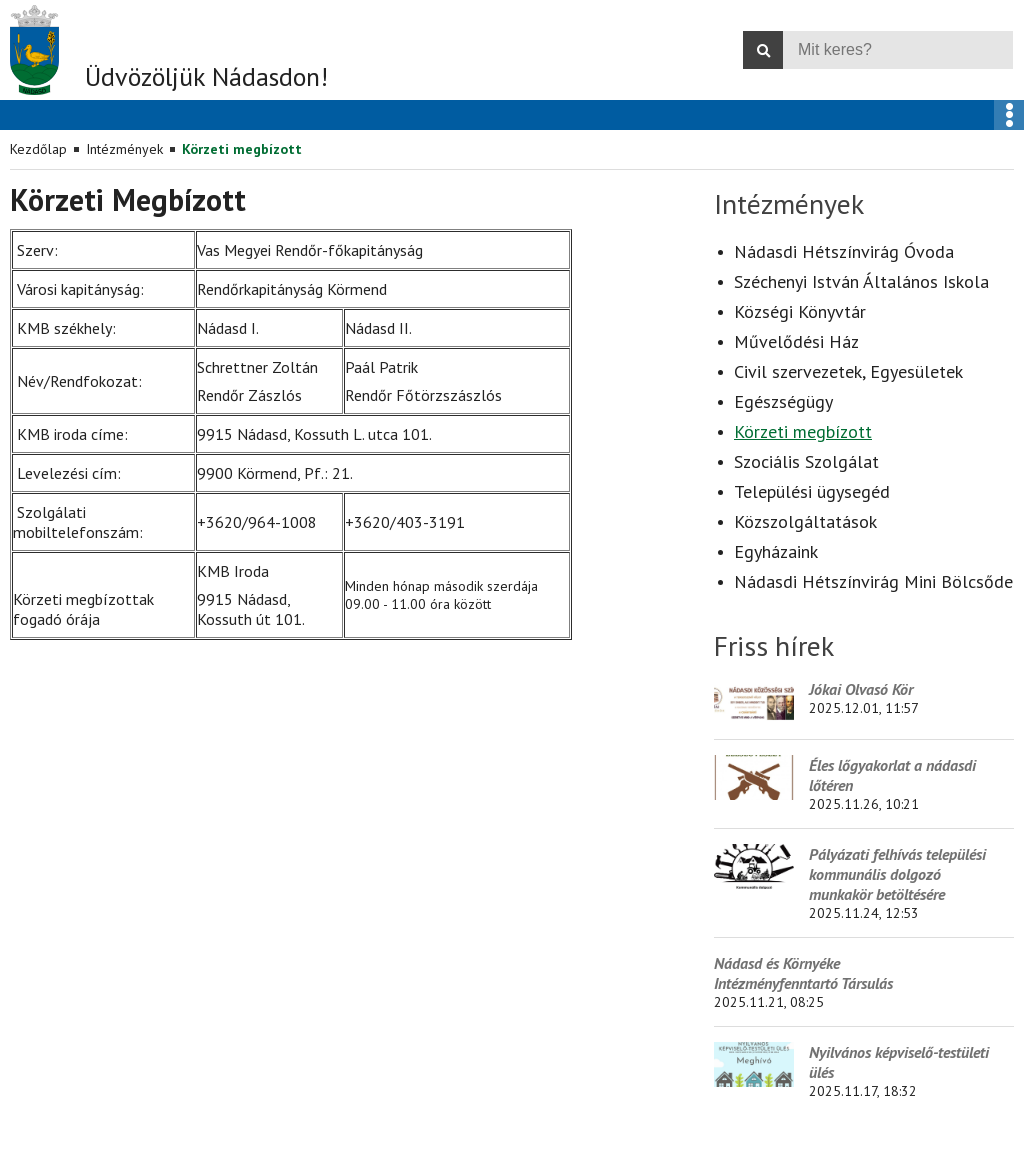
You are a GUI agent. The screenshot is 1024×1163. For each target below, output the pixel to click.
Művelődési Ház (796, 341)
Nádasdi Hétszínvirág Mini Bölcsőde (873, 581)
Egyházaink (776, 551)
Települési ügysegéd (812, 491)
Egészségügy (783, 401)
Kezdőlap (38, 149)
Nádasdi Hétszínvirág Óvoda (844, 251)
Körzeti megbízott (242, 149)
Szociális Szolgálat (806, 461)
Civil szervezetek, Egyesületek (848, 371)
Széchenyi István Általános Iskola (861, 281)
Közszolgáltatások (805, 521)
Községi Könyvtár (800, 311)
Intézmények (124, 149)
